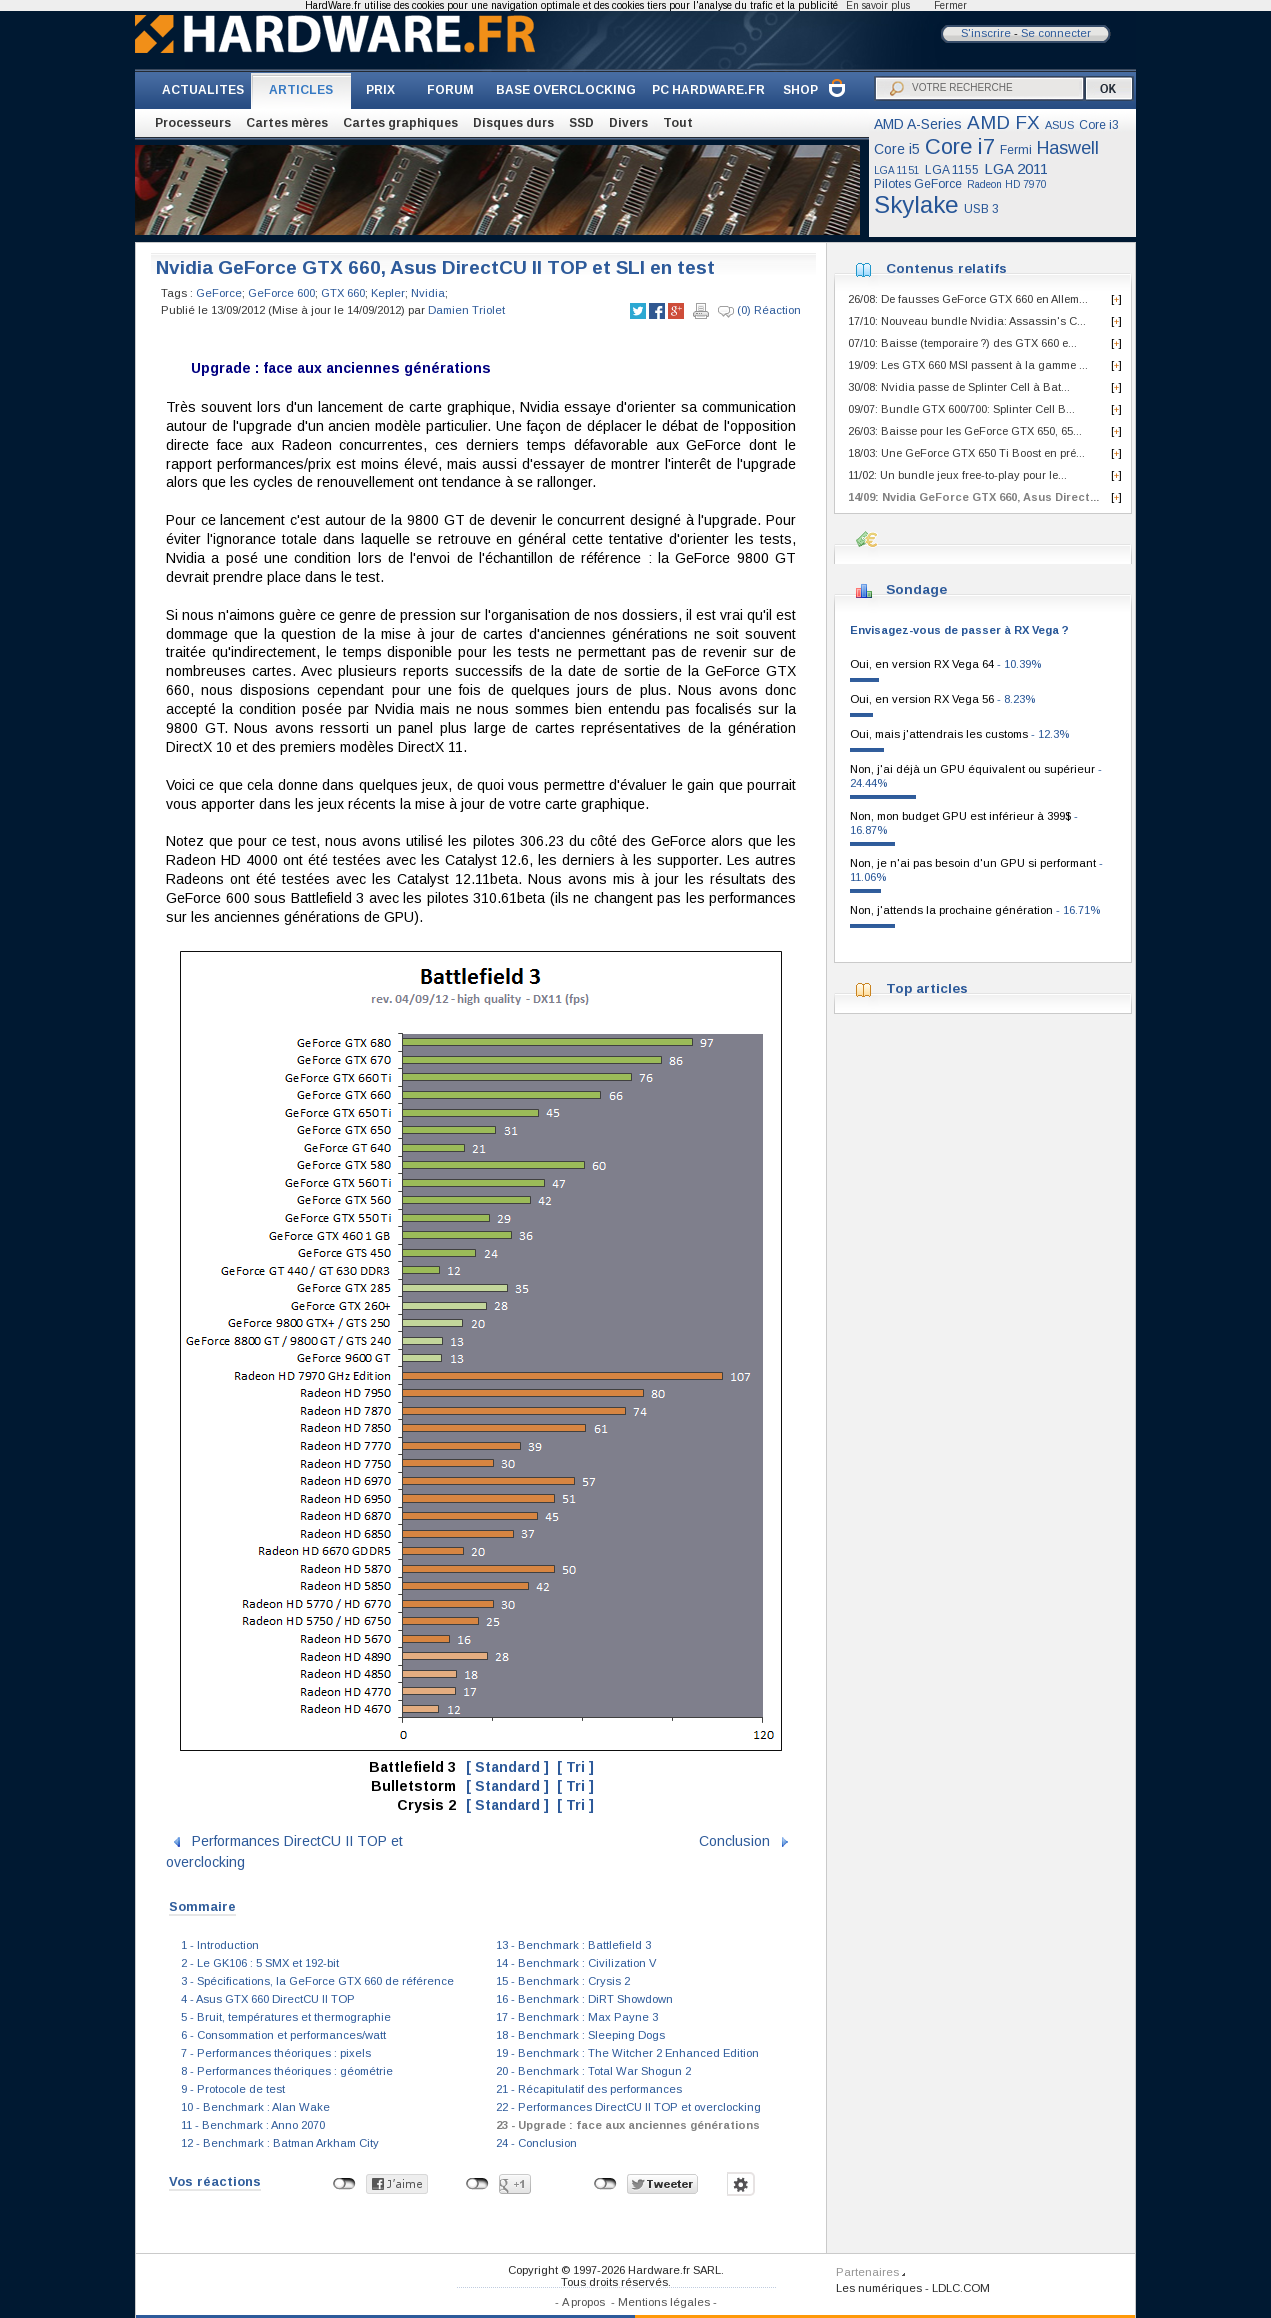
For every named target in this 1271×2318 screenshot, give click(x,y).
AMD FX (1003, 122)
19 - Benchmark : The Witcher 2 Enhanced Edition (627, 2053)
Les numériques (879, 2288)
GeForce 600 (281, 293)
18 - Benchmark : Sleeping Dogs (580, 2035)
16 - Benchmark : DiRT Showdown (584, 1999)
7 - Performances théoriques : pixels (276, 2053)
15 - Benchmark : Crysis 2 (563, 1981)
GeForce (219, 293)
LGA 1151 (897, 170)
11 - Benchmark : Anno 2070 (253, 2125)
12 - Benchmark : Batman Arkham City (280, 2143)
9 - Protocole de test (233, 2089)
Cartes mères (287, 123)
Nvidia (428, 293)
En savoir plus (878, 5)
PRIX (380, 90)
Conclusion (734, 1841)
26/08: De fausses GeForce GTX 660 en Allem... (968, 299)
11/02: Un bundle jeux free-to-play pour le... (957, 475)
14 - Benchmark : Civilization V (576, 1963)
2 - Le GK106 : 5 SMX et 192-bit (260, 1963)
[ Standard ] (507, 1767)
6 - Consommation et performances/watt (283, 2035)
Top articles (927, 988)
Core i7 (960, 146)
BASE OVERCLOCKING (566, 90)
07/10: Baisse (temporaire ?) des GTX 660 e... (962, 343)
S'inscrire (986, 33)
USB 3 (981, 209)
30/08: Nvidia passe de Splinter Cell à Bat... (959, 387)
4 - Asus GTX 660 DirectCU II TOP (268, 1999)
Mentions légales (664, 2302)
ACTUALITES (203, 90)
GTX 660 (343, 293)
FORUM (450, 90)
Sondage (916, 589)
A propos (583, 2302)
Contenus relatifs (946, 268)
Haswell (1068, 148)
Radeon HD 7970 (1007, 184)
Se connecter (1056, 33)
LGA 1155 (952, 170)
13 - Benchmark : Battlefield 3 (573, 1945)
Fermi (1016, 150)
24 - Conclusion (536, 2143)
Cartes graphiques (400, 123)
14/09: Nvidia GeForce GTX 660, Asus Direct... (973, 497)
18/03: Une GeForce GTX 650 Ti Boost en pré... (966, 453)
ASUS (1059, 125)
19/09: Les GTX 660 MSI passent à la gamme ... (968, 365)
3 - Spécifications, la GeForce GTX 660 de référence (317, 1981)
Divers (628, 123)
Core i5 (897, 149)
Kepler (388, 293)
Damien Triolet (466, 310)
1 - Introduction (220, 1945)
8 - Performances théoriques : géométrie (287, 2071)
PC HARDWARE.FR (708, 90)
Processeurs (193, 123)
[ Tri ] (575, 1767)
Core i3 (1099, 125)
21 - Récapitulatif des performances (589, 2089)
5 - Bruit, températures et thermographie (286, 2017)
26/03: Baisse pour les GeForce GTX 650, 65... (965, 431)
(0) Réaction (759, 311)
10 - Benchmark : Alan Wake (255, 2107)
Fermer (950, 5)
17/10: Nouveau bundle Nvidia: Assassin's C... (967, 321)
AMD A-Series (918, 124)
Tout (678, 123)
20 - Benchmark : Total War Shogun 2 (593, 2071)
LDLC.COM (961, 2288)
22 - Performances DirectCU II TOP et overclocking (628, 2107)
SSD (581, 123)
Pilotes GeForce (918, 184)
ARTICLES (301, 90)
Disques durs (513, 123)
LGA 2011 (1016, 168)
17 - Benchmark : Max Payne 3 (577, 2017)
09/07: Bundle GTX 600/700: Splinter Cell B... (961, 409)
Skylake (916, 204)
